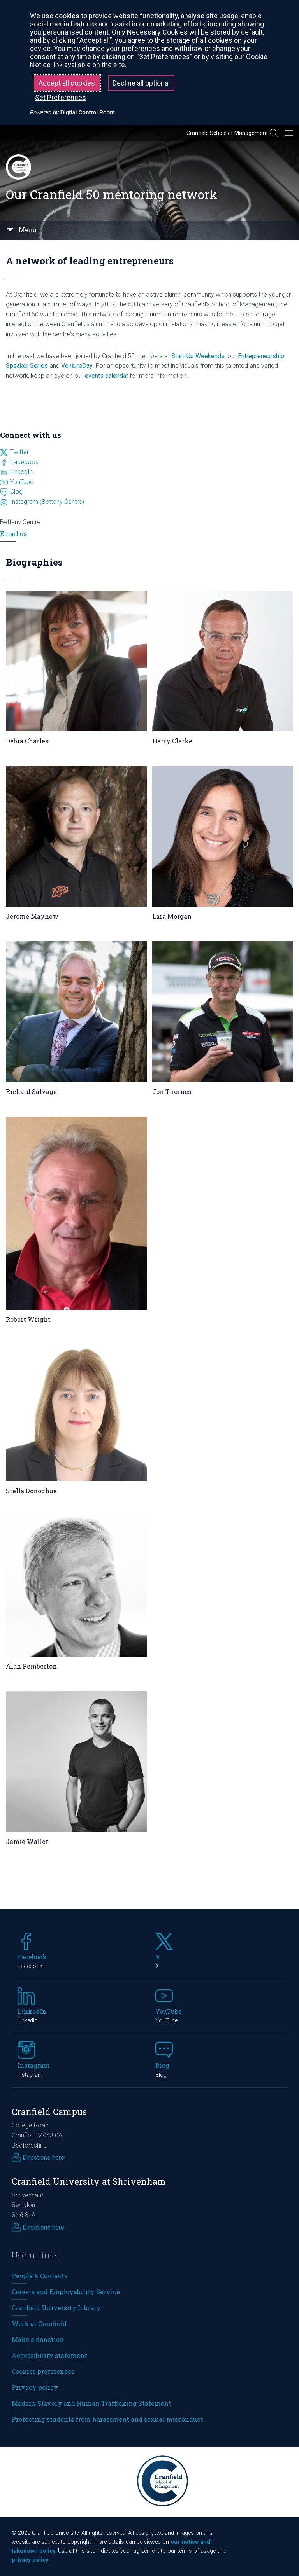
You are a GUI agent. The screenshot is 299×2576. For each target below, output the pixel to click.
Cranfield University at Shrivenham (89, 2181)
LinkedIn (21, 471)
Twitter (19, 452)
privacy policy (30, 2560)
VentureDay (77, 365)
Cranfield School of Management (227, 133)
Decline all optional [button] (141, 83)
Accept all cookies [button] (67, 83)
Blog (16, 491)
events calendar (106, 375)
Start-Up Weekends (198, 356)
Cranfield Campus (49, 2111)
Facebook (24, 462)
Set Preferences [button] (60, 97)
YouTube (21, 482)
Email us (13, 534)
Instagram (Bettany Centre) (47, 501)
